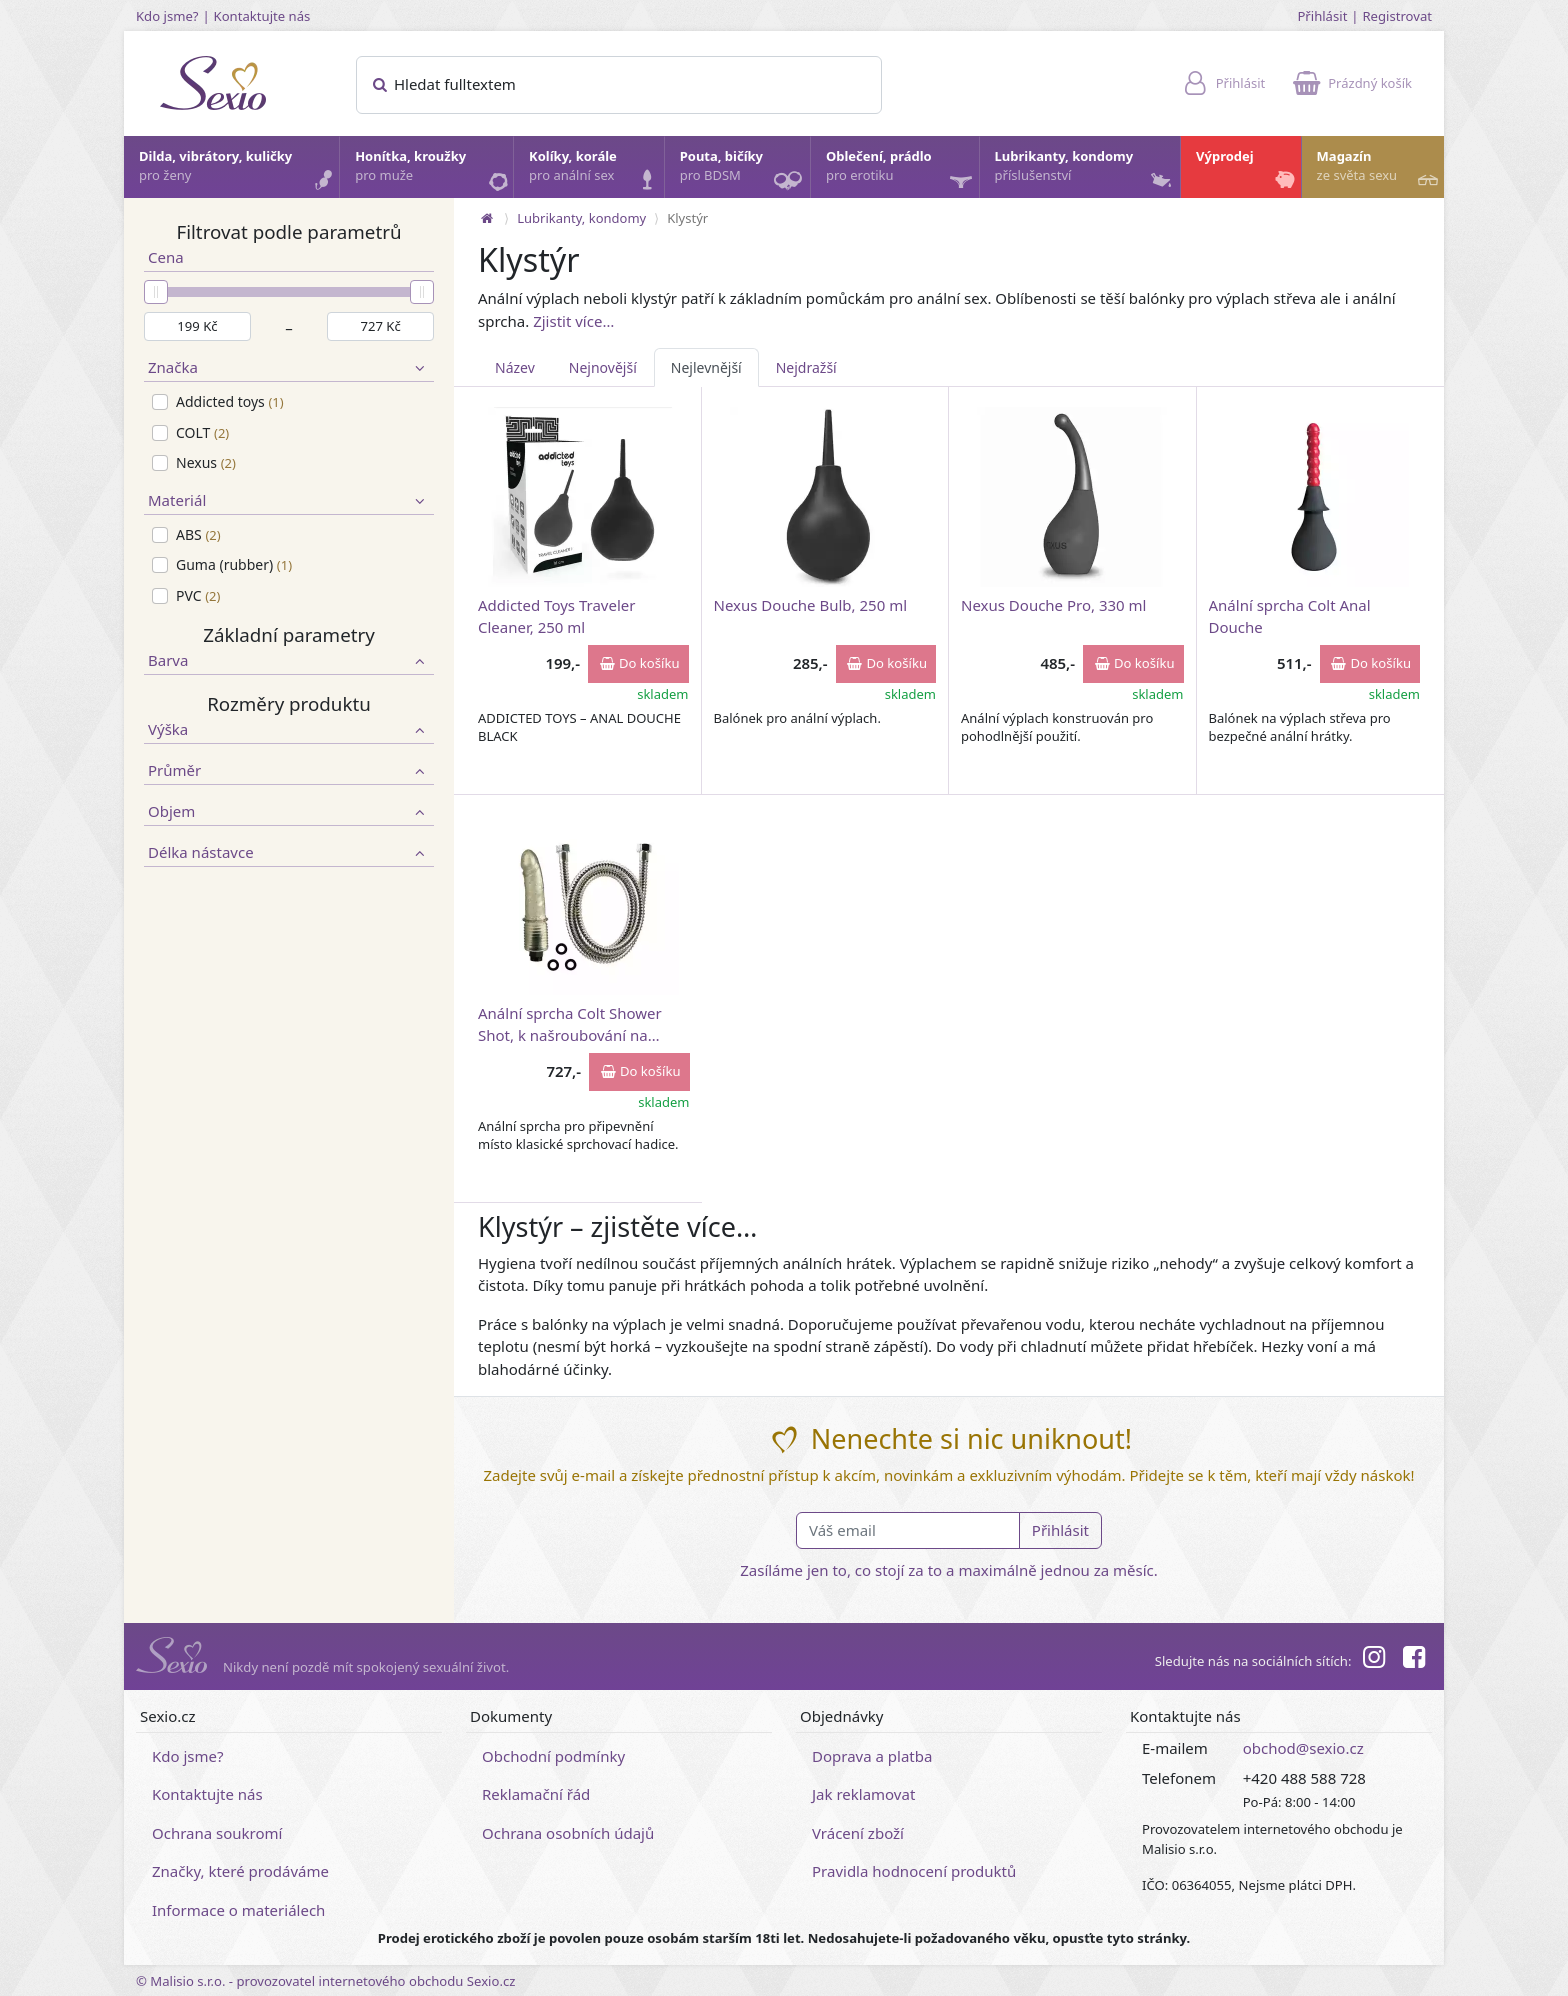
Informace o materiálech (238, 1910)
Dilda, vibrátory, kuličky (238, 171)
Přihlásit (1322, 16)
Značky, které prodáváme (240, 1871)
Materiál (289, 500)
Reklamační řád (536, 1794)
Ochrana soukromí (217, 1833)
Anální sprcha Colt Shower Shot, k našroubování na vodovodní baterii (570, 1024)
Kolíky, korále (595, 171)
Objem (289, 811)
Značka (289, 367)
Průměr (289, 770)
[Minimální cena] (197, 327)
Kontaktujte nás (262, 16)
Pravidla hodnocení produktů (914, 1871)
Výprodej (1247, 171)
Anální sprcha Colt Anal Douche (1290, 615)
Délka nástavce (289, 852)
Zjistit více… (573, 321)
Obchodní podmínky (553, 1756)
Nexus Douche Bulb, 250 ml (811, 605)
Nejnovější (603, 367)
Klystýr (687, 218)
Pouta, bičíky (744, 172)
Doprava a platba (872, 1756)
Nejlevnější (706, 367)
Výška (289, 729)
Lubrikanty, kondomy (1085, 171)
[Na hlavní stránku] (487, 218)
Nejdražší (806, 367)
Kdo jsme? (167, 16)
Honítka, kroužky (433, 171)
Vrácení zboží (858, 1833)
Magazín (1379, 171)
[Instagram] (1373, 1660)
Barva (289, 660)
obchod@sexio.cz (1303, 1748)
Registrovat (1397, 16)
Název (515, 367)
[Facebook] (1414, 1660)
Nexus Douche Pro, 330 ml (1053, 605)
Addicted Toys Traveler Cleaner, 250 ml (556, 615)
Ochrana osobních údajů (568, 1833)
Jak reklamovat (863, 1794)
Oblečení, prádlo (901, 172)
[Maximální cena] (380, 327)
